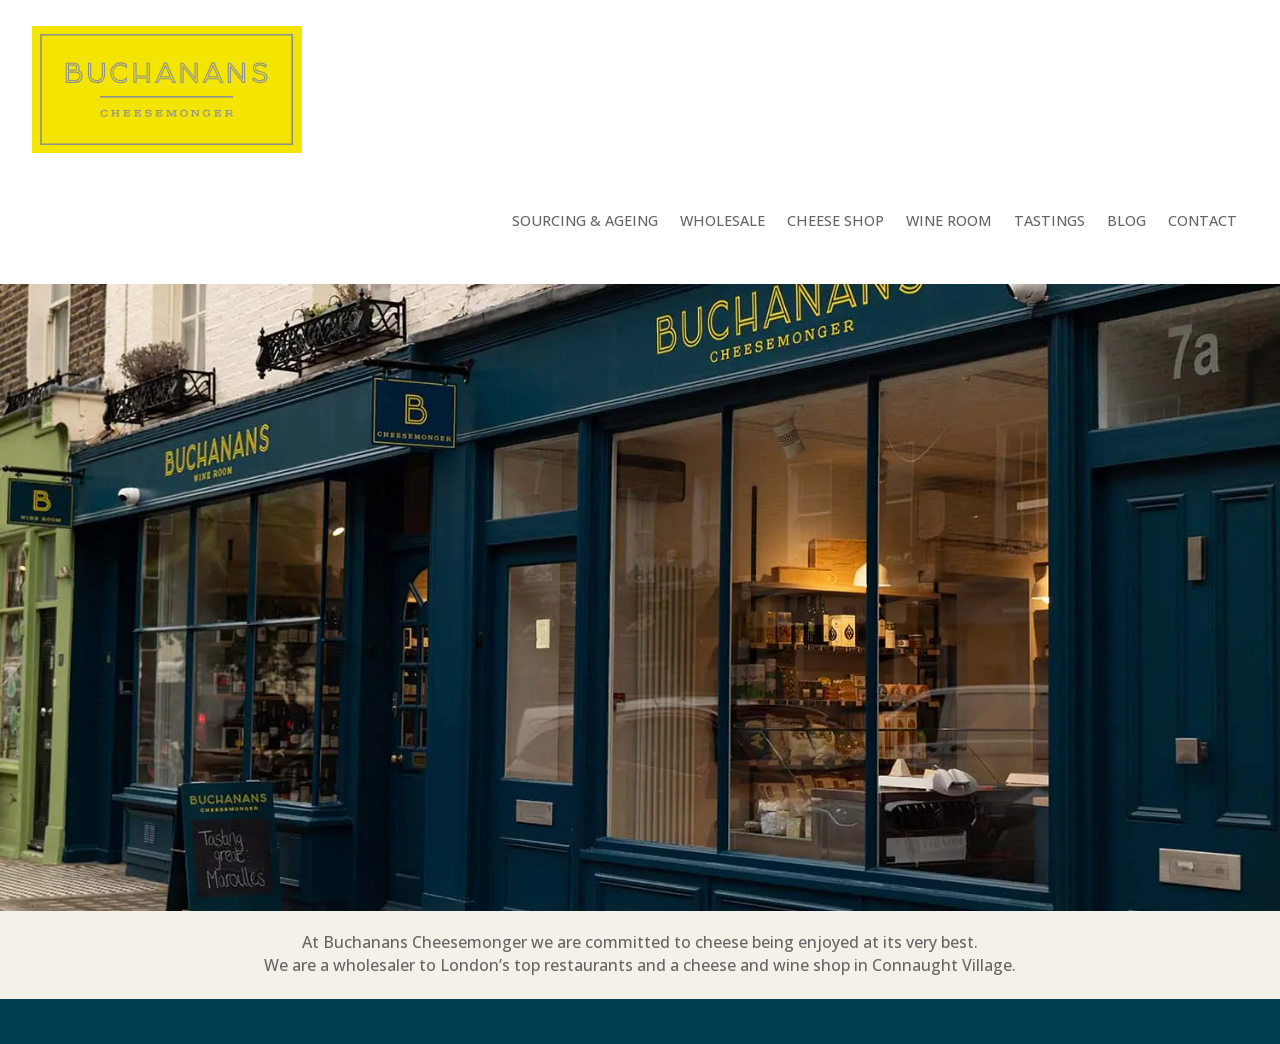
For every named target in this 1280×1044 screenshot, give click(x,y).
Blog (1126, 220)
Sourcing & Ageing (585, 220)
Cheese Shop (835, 220)
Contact (1202, 220)
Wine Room (949, 220)
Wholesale (722, 220)
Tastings (1049, 220)
